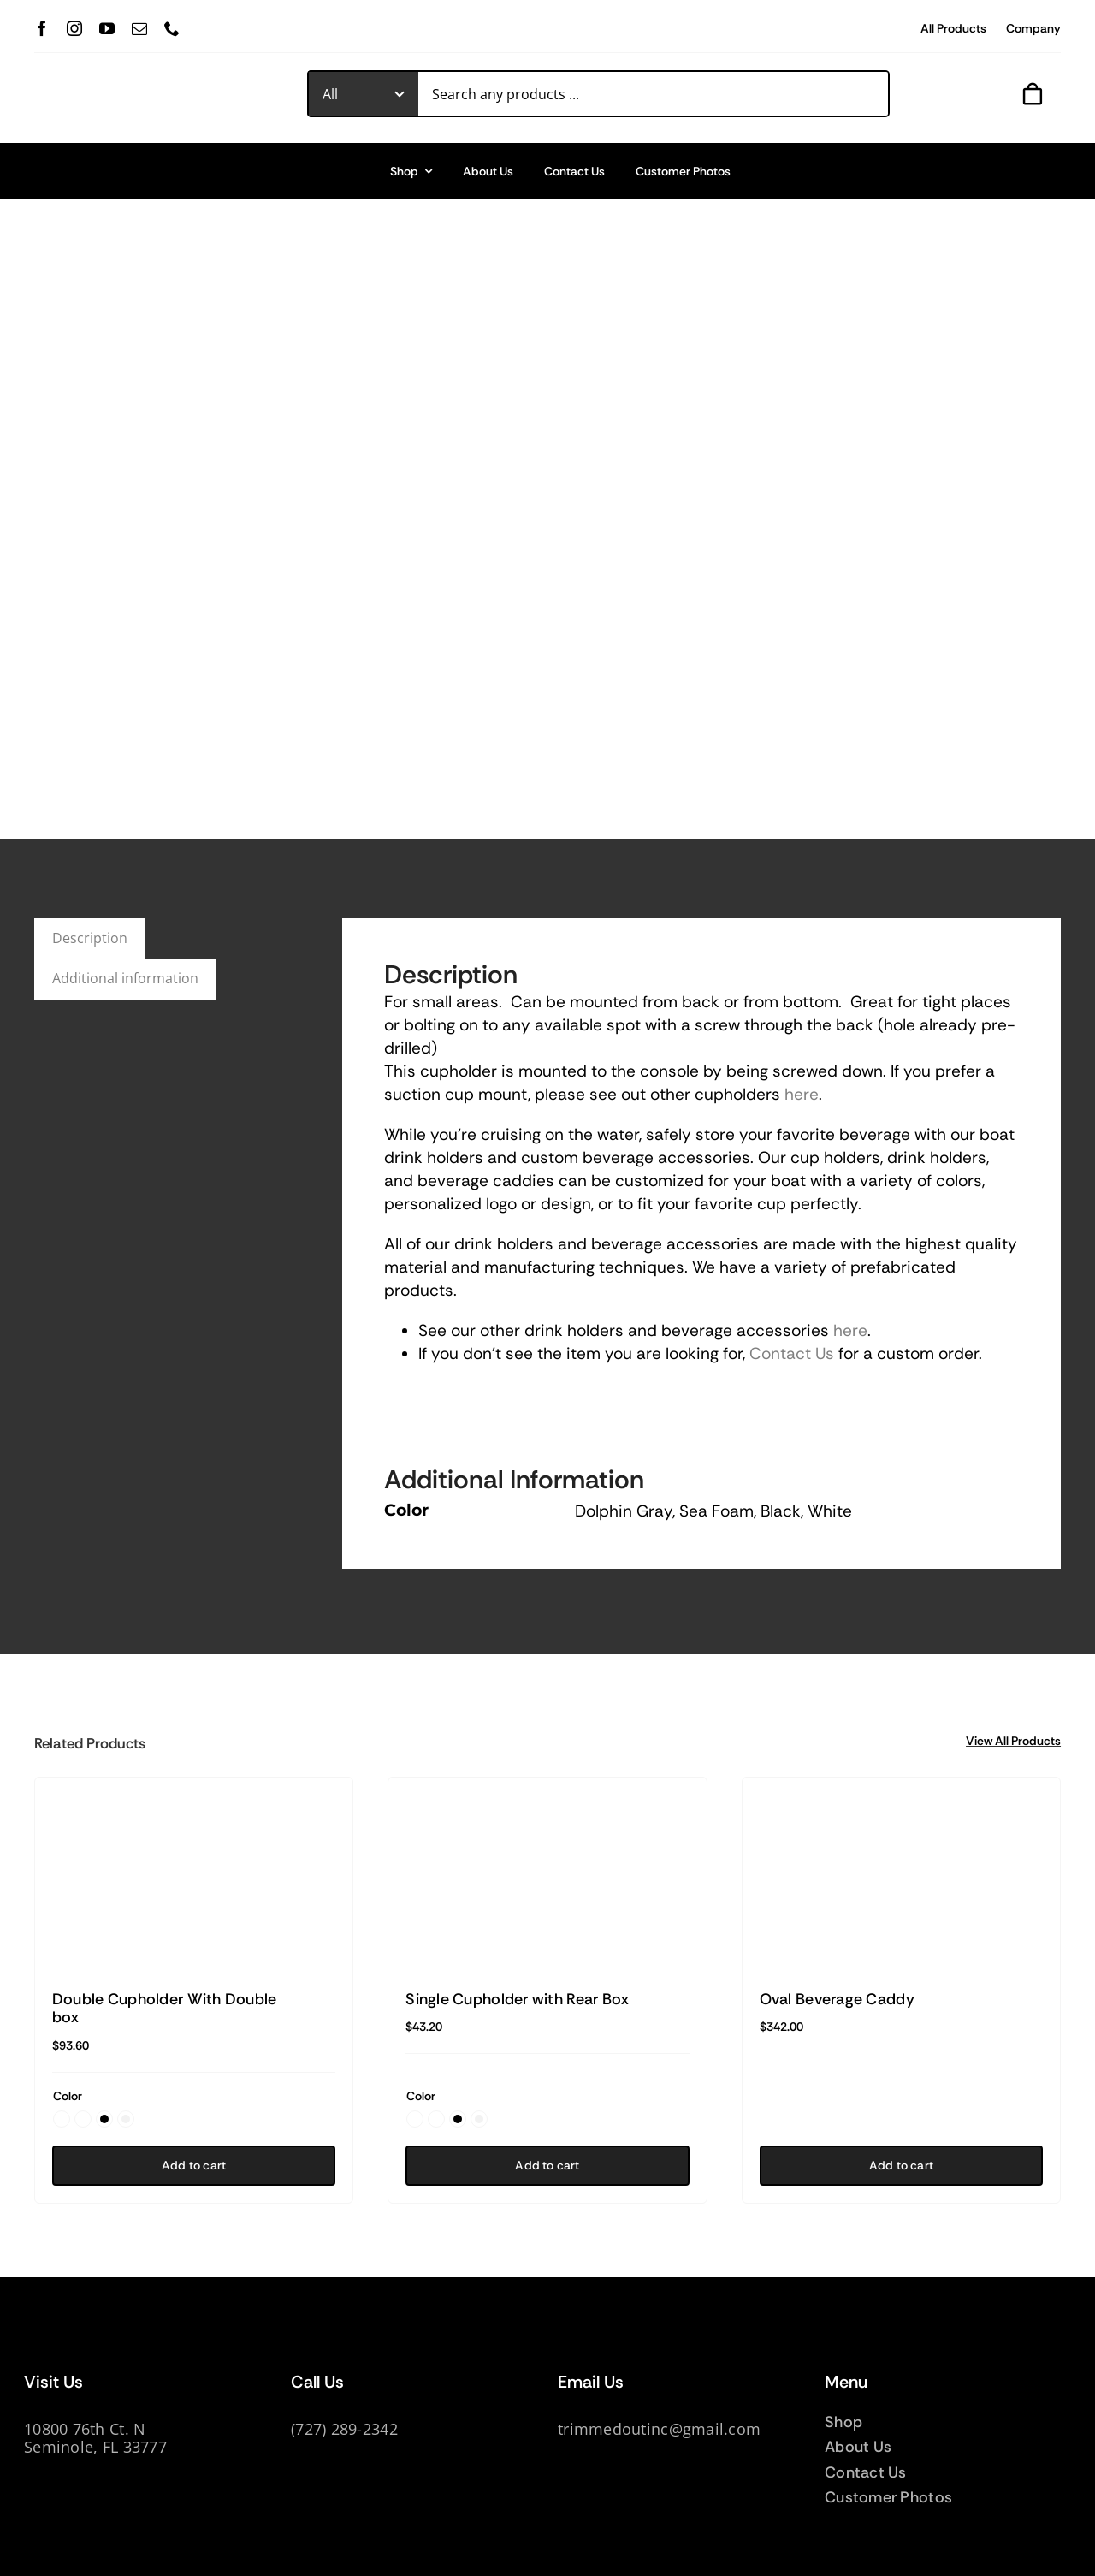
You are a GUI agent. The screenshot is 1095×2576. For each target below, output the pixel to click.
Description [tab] (89, 938)
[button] (61, 2119)
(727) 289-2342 (344, 2429)
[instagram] (74, 28)
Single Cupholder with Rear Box (517, 1999)
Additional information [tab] (125, 978)
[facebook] (42, 28)
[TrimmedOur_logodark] (142, 83)
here (801, 1094)
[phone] (172, 28)
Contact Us (791, 1353)
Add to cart (194, 2165)
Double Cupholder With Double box (164, 2008)
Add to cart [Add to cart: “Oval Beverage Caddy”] (901, 2165)
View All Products (1013, 1740)
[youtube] (107, 28)
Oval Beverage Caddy (837, 1999)
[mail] (139, 28)
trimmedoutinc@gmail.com (659, 2429)
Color (67, 2096)
